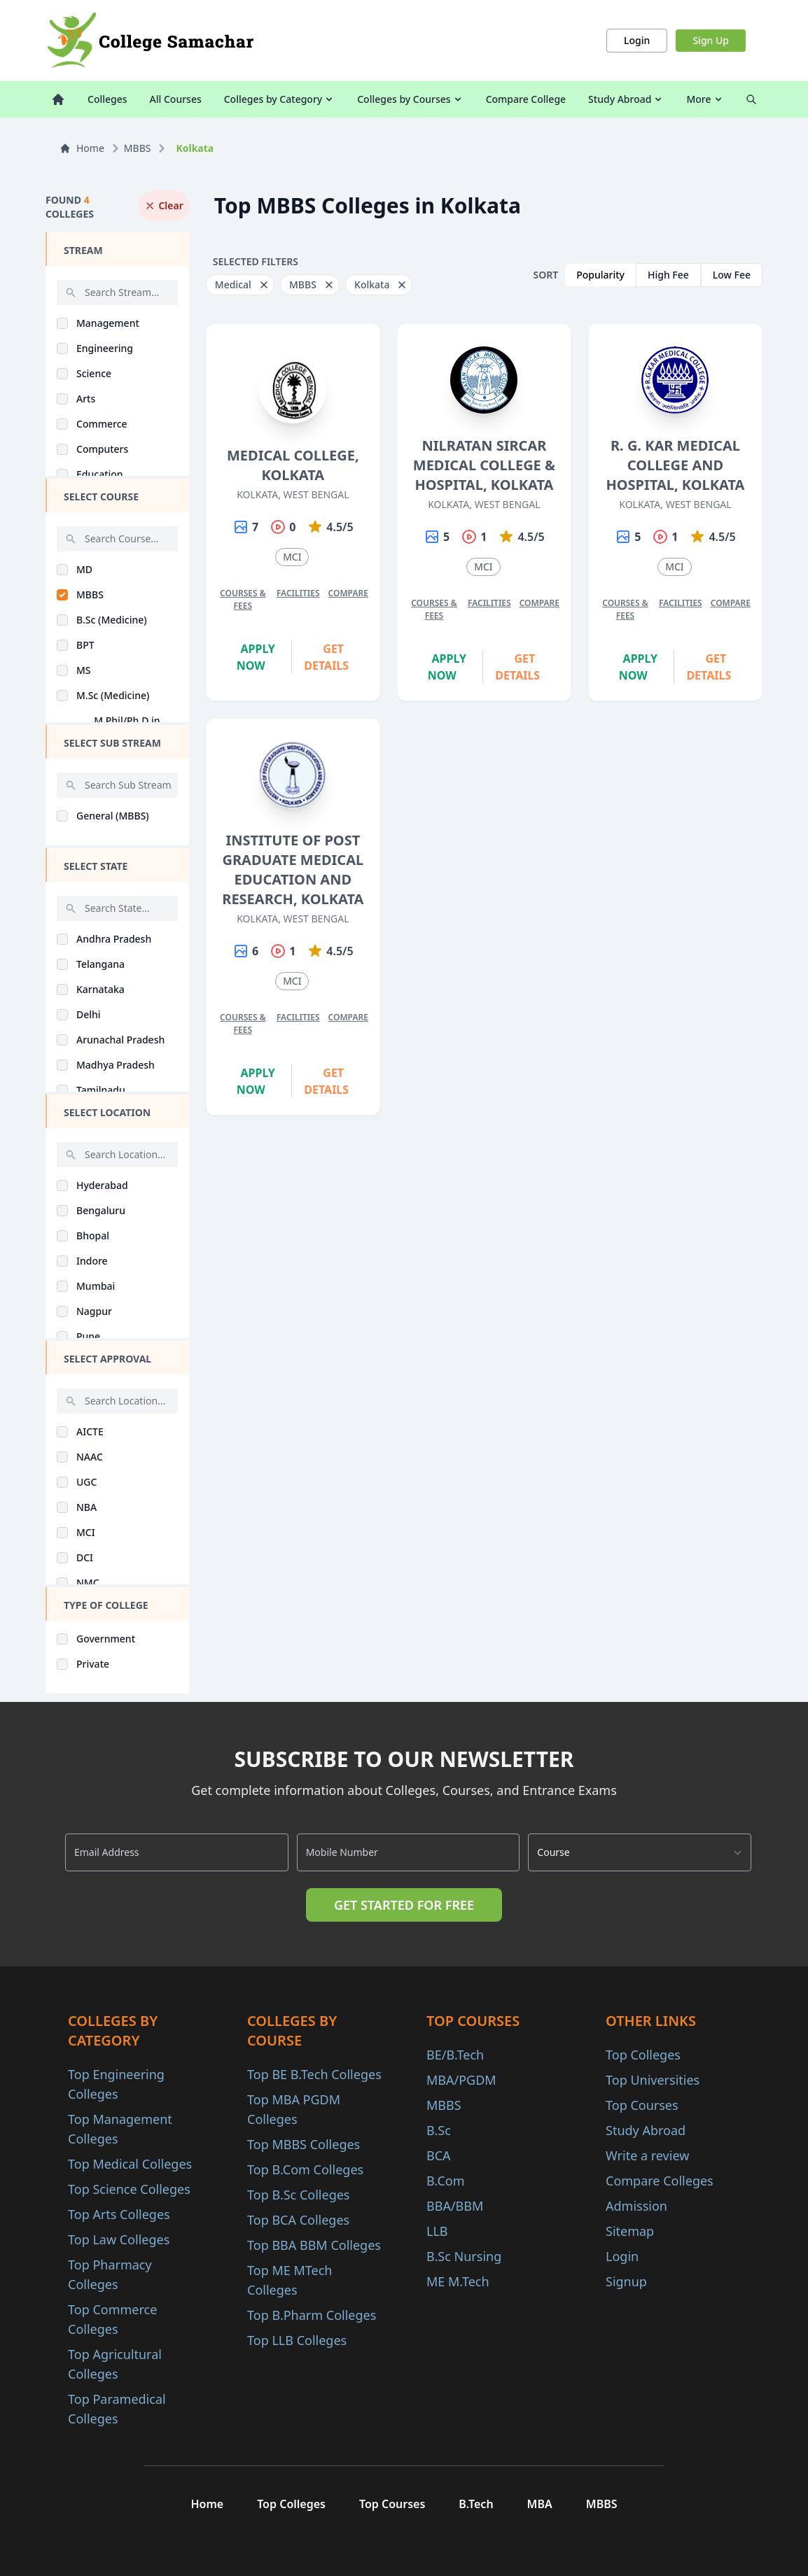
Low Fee (732, 274)
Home (82, 148)
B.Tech (476, 2504)
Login (637, 40)
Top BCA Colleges (298, 2219)
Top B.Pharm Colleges (311, 2315)
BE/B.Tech (455, 2054)
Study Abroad (626, 99)
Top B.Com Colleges (305, 2169)
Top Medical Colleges (130, 2163)
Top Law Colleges (118, 2239)
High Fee (668, 274)
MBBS (137, 148)
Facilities (298, 593)
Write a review (647, 2155)
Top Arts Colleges (119, 2214)
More (704, 99)
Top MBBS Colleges (303, 2144)
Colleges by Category (279, 99)
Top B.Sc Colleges (298, 2194)
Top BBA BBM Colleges (314, 2245)
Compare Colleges (659, 2180)
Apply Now (256, 657)
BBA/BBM (454, 2205)
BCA (438, 2155)
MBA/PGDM (461, 2079)
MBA (539, 2504)
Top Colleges (643, 2054)
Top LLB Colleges (297, 2340)
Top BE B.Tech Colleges (314, 2074)
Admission (636, 2205)
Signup (626, 2281)
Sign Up (710, 40)
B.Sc (438, 2130)
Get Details (326, 657)
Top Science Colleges (129, 2189)
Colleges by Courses (410, 99)
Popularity (600, 274)
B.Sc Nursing (463, 2256)
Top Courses (642, 2105)
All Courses (176, 99)
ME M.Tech (457, 2281)
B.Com (445, 2180)
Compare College (526, 99)
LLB (437, 2231)
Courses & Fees (242, 599)
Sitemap (630, 2231)
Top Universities (652, 2079)
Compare (348, 593)
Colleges (107, 99)
